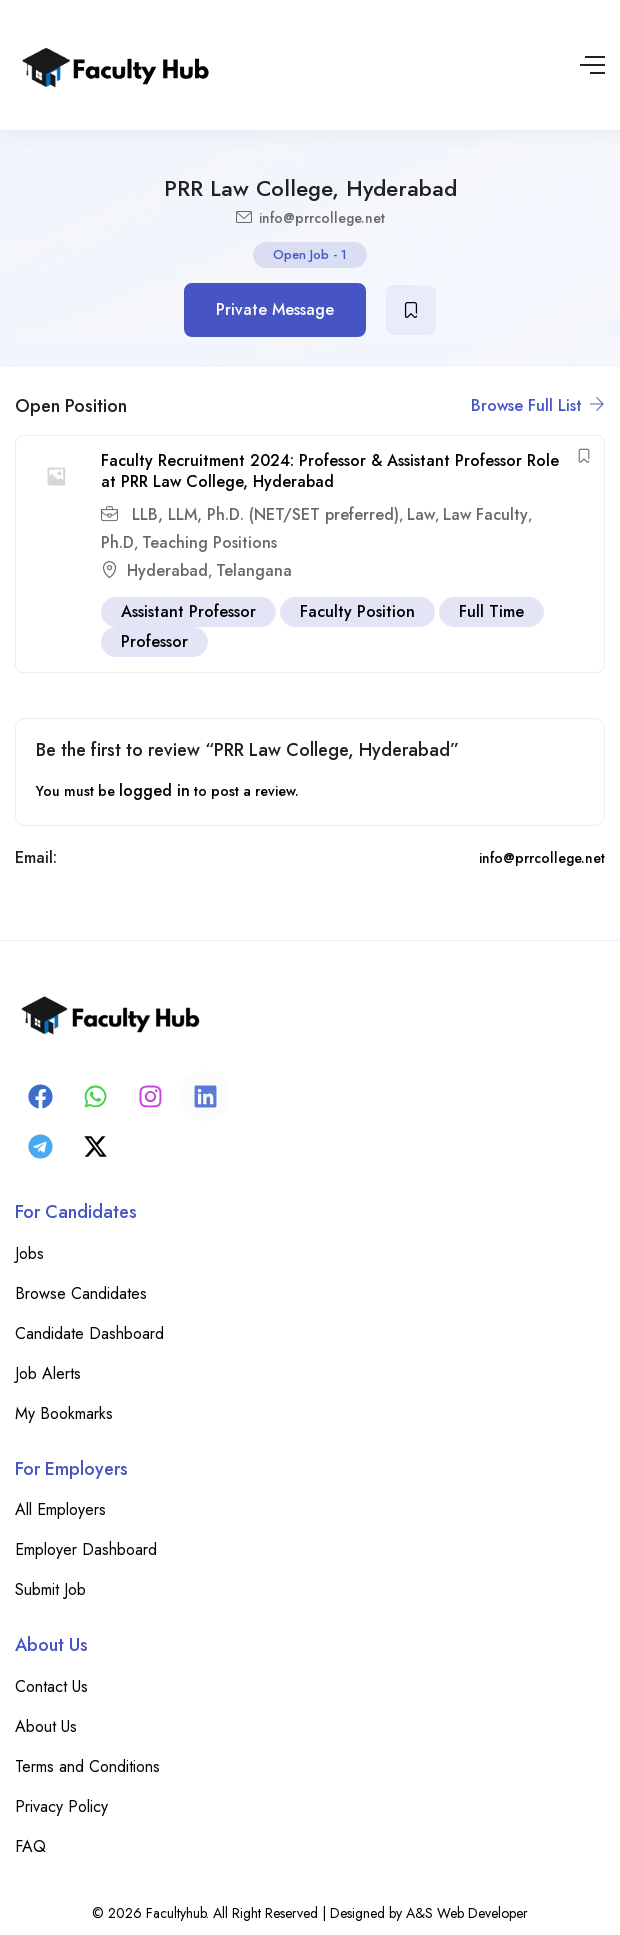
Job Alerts (48, 1373)
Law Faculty (485, 514)
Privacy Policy (61, 1806)
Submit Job (50, 1589)
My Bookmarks (64, 1413)
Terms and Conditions (87, 1766)
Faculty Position (357, 611)
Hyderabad (167, 570)
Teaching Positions (209, 542)
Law (421, 514)
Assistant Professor (188, 611)
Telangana (254, 570)
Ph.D (117, 542)
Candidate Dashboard (89, 1333)
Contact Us (51, 1686)
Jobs (29, 1253)
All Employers (60, 1509)
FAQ (30, 1846)
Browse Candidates (81, 1293)
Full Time (491, 611)
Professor (154, 641)
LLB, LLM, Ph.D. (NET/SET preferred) (263, 514)
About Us (46, 1726)
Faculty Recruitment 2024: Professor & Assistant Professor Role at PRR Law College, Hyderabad (330, 471)
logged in (154, 790)
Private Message (275, 309)
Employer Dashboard (86, 1549)
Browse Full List (538, 405)
